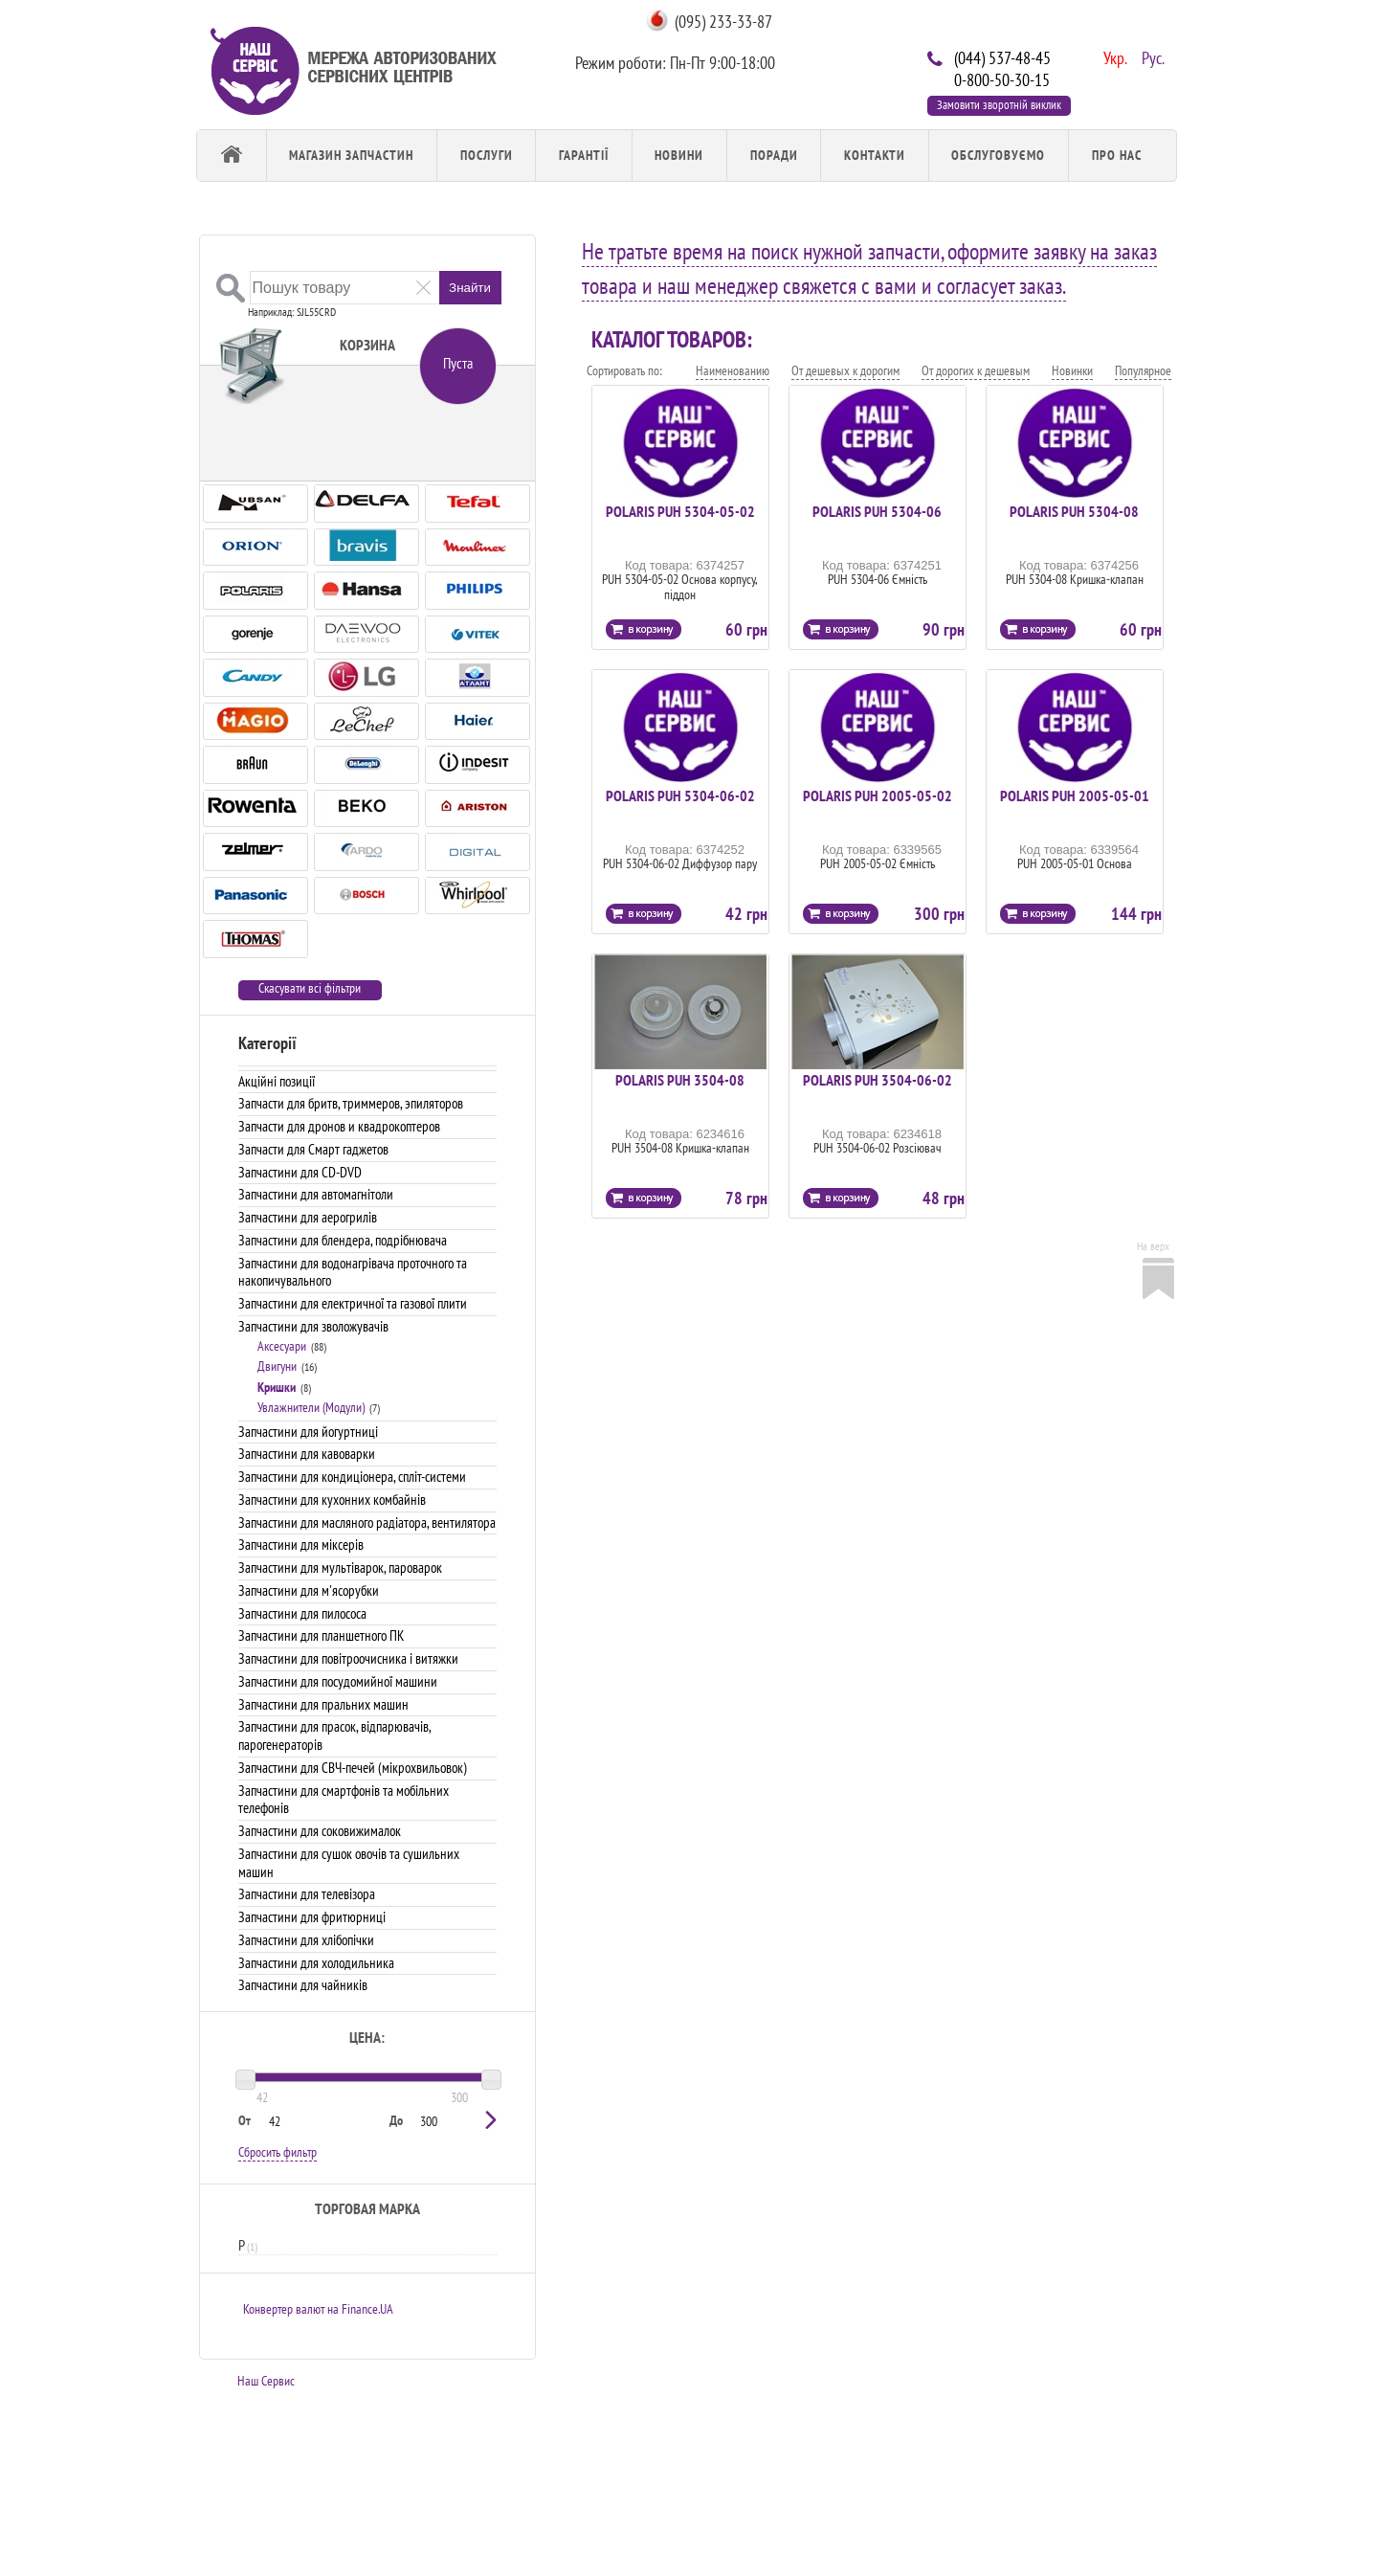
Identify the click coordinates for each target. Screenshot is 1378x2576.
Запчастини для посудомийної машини (337, 1681)
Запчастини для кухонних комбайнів (332, 1499)
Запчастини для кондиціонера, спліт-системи (352, 1476)
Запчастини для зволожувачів (313, 1326)
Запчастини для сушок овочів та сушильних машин (348, 1863)
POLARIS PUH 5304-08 (1074, 511)
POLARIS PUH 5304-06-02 (680, 795)
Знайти (470, 287)
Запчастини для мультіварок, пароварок (340, 1567)
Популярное (1143, 370)
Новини (679, 155)
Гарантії (584, 155)
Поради (774, 155)
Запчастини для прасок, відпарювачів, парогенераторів (334, 1735)
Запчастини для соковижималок (319, 1831)
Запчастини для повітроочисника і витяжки (348, 1658)
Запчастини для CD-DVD (300, 1172)
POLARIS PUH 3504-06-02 (877, 1079)
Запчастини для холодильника (316, 1963)
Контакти (874, 155)
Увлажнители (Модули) (311, 1407)
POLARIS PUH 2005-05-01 (1074, 795)
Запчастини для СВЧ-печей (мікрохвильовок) (352, 1767)
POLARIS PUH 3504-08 (680, 1079)
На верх (1153, 1246)
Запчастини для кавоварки (306, 1454)
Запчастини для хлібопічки (306, 1940)
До (396, 2120)
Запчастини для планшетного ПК (321, 1635)
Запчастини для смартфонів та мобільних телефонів (343, 1799)
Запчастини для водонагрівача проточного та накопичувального (352, 1272)
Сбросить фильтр (277, 2152)
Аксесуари (281, 1346)
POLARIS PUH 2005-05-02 (877, 795)
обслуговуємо (998, 155)
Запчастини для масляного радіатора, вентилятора (367, 1522)
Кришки (276, 1387)
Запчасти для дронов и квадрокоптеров (339, 1126)
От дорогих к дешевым (976, 370)
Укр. (1112, 56)
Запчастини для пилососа (302, 1613)
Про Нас (1117, 155)
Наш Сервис (266, 2380)
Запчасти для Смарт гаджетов (313, 1149)
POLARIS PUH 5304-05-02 (680, 511)
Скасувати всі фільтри (309, 988)
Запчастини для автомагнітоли (315, 1194)
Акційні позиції (276, 1081)
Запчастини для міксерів (301, 1544)
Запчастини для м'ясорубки (308, 1590)
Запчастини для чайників (302, 1985)
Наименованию (732, 370)
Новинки (1072, 370)
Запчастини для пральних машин (323, 1704)
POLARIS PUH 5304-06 (877, 511)
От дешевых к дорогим (845, 370)
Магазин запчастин (351, 155)
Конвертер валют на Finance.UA (318, 2309)
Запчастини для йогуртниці (308, 1431)
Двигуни (277, 1366)
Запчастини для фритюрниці (312, 1917)
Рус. (1151, 56)
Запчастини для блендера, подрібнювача (342, 1240)
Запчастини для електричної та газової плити (352, 1303)
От (244, 2120)
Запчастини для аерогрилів (307, 1217)
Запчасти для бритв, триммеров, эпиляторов (350, 1103)
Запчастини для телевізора (306, 1894)
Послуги (486, 155)
